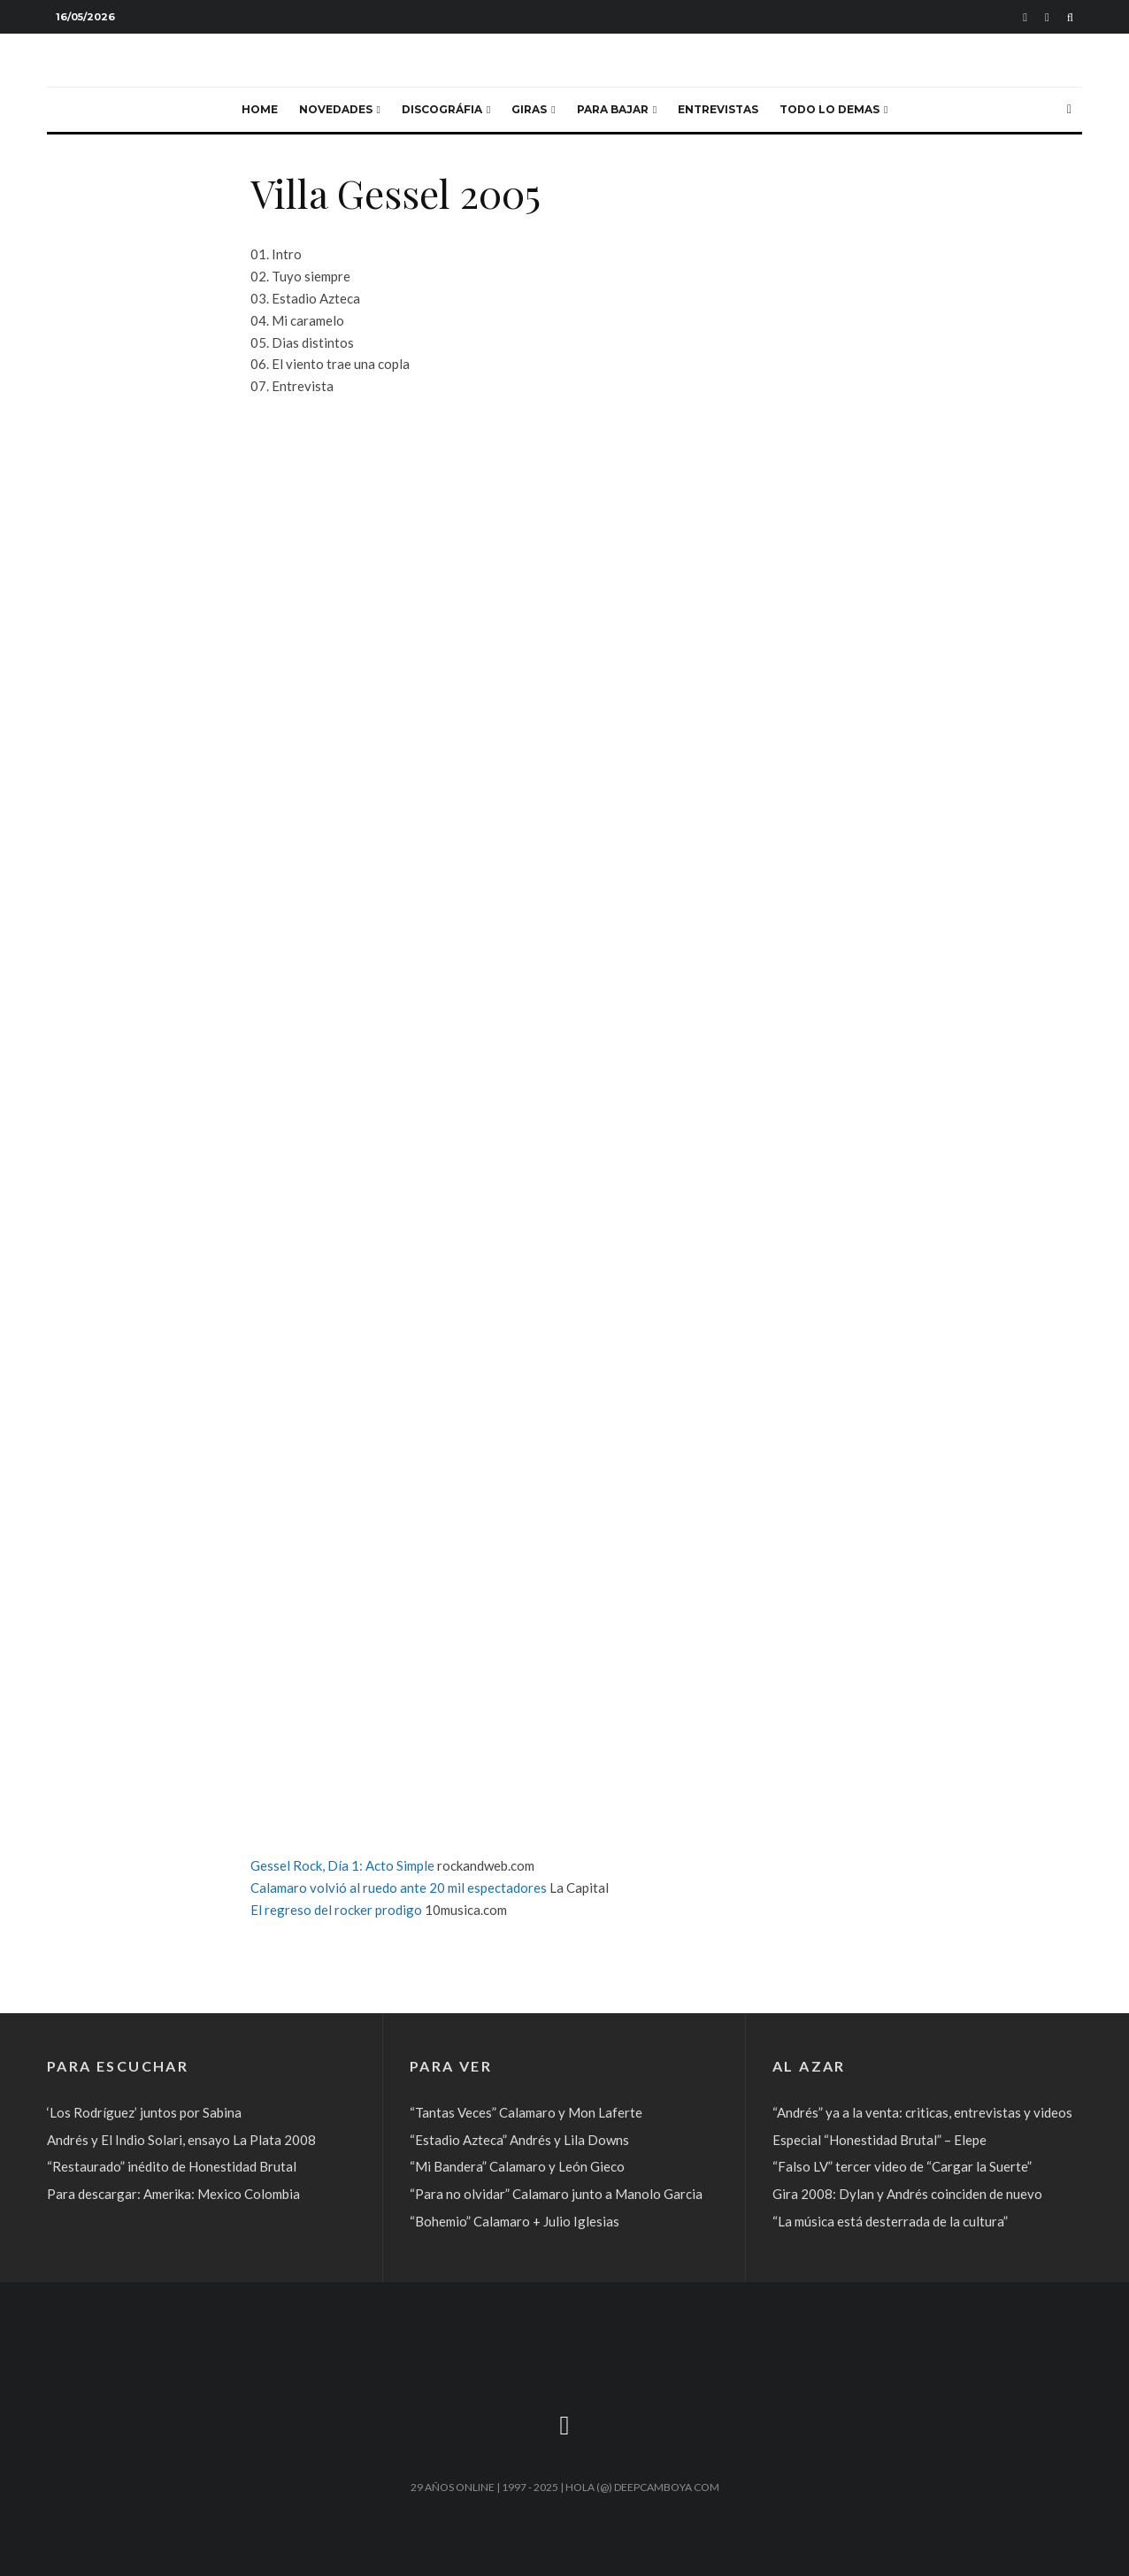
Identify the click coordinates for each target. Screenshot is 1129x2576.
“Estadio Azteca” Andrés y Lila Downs (519, 2140)
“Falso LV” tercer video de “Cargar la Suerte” (902, 2166)
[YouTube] (1047, 17)
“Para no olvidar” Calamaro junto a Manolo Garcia (556, 2194)
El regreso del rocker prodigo (336, 1910)
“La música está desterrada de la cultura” (890, 2221)
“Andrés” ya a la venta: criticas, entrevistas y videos (922, 2112)
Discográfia (442, 109)
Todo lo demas (829, 109)
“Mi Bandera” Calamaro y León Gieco (517, 2166)
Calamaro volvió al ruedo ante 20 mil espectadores (398, 1887)
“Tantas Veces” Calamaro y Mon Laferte (526, 2112)
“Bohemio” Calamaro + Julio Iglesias (514, 2221)
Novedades (335, 109)
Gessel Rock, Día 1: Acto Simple (342, 1865)
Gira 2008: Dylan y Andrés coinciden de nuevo (907, 2194)
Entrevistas (718, 109)
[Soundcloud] (1025, 17)
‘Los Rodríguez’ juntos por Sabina (144, 2112)
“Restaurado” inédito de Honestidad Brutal (171, 2166)
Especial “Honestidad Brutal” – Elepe (879, 2140)
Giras (529, 109)
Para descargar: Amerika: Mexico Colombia (173, 2194)
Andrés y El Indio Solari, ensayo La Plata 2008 (181, 2140)
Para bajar (613, 109)
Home (260, 109)
